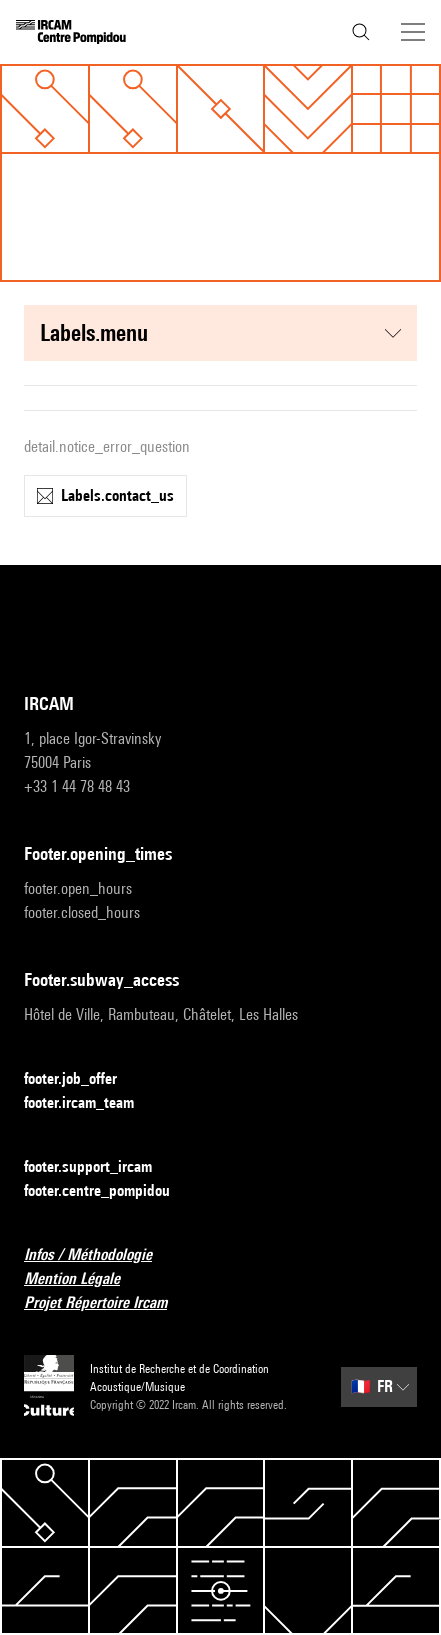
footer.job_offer (82, 1079)
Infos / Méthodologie (100, 1255)
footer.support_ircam (100, 1167)
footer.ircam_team (91, 1103)
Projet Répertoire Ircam (107, 1303)
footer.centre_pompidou (109, 1191)
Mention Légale (84, 1279)
